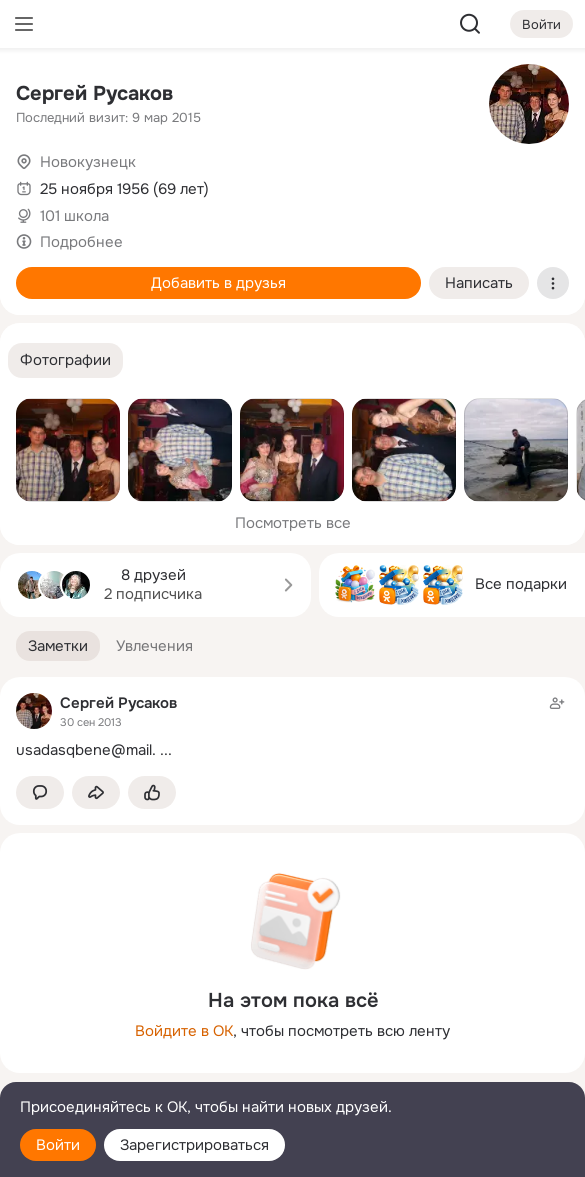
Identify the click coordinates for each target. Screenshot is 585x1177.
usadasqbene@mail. (86, 750)
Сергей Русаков (94, 93)
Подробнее (81, 242)
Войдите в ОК (184, 1031)
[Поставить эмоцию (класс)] (152, 792)
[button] (65, 360)
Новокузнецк (88, 162)
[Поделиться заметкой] (96, 792)
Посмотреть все (293, 523)
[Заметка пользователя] (292, 726)
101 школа (74, 216)
